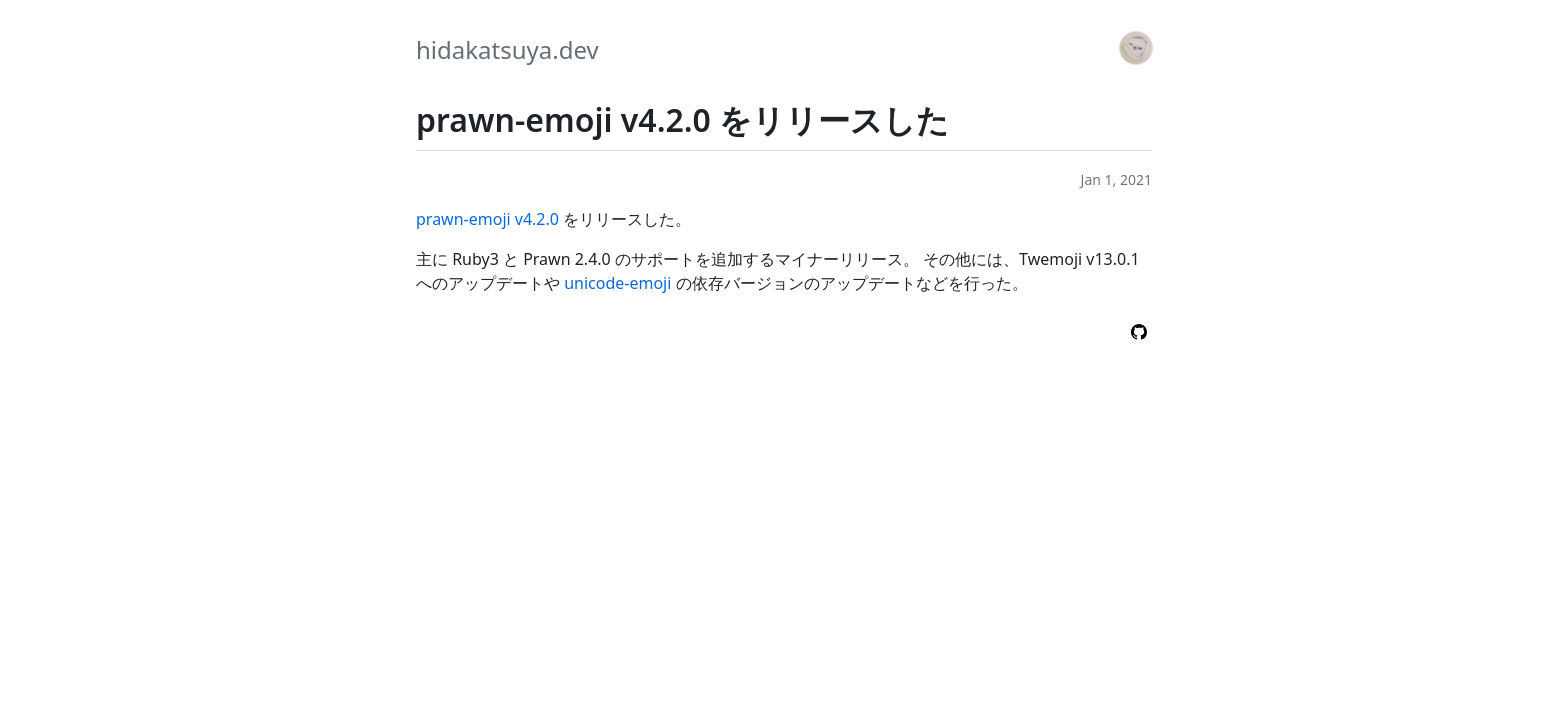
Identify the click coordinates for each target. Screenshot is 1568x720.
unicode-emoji (617, 283)
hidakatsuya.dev (507, 49)
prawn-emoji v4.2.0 (487, 219)
